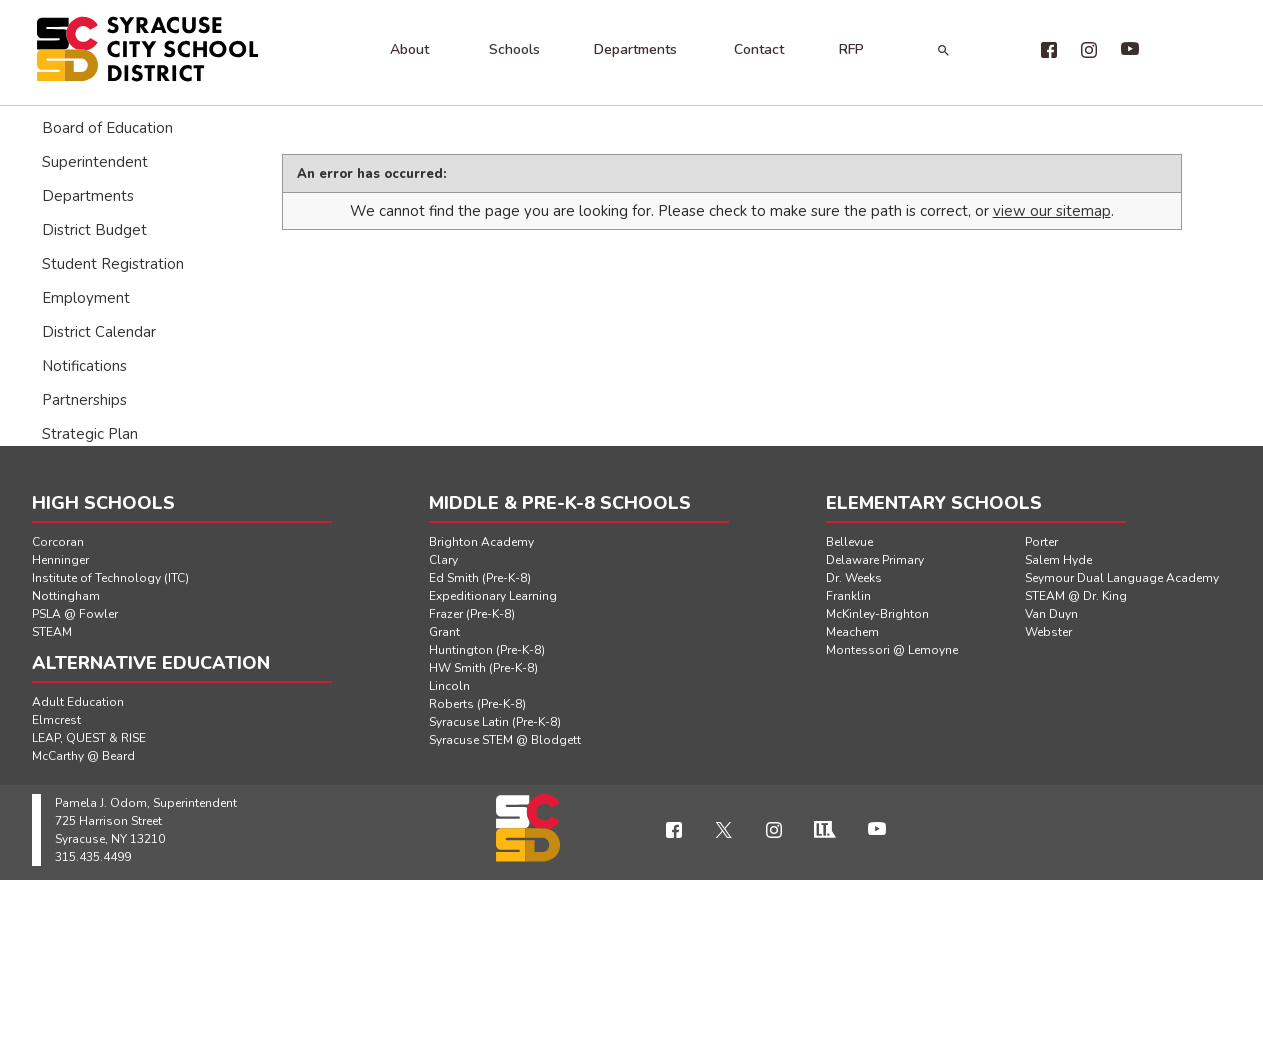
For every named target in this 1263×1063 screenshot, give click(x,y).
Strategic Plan (90, 434)
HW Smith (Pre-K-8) (483, 668)
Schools (514, 49)
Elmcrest (56, 720)
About (409, 49)
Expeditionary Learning (493, 596)
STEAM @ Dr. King (1076, 596)
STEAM (52, 632)
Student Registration (113, 264)
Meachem (852, 632)
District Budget (94, 230)
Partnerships (84, 400)
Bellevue (849, 542)
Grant (444, 632)
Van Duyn (1051, 614)
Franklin (848, 596)
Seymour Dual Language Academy (1122, 578)
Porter (1041, 542)
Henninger (60, 560)
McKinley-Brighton (877, 614)
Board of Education (107, 128)
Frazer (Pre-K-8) (472, 614)
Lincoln (449, 686)
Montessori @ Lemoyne (892, 650)
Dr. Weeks (854, 578)
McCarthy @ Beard (83, 756)
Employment (86, 298)
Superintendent (95, 162)
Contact (759, 49)
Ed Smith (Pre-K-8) (480, 578)
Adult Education (78, 702)
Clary (443, 560)
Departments (635, 49)
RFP (851, 49)
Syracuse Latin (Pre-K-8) (495, 722)
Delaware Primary (875, 560)
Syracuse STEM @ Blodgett (505, 740)
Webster (1048, 632)
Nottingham (66, 596)
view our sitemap (1052, 211)
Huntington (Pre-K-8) (487, 650)
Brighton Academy (481, 542)
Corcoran (58, 542)
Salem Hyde (1058, 560)
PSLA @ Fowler (75, 614)
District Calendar (99, 332)
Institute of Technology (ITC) (110, 578)
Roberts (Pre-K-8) (477, 704)
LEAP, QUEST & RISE (89, 738)
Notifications (84, 366)
